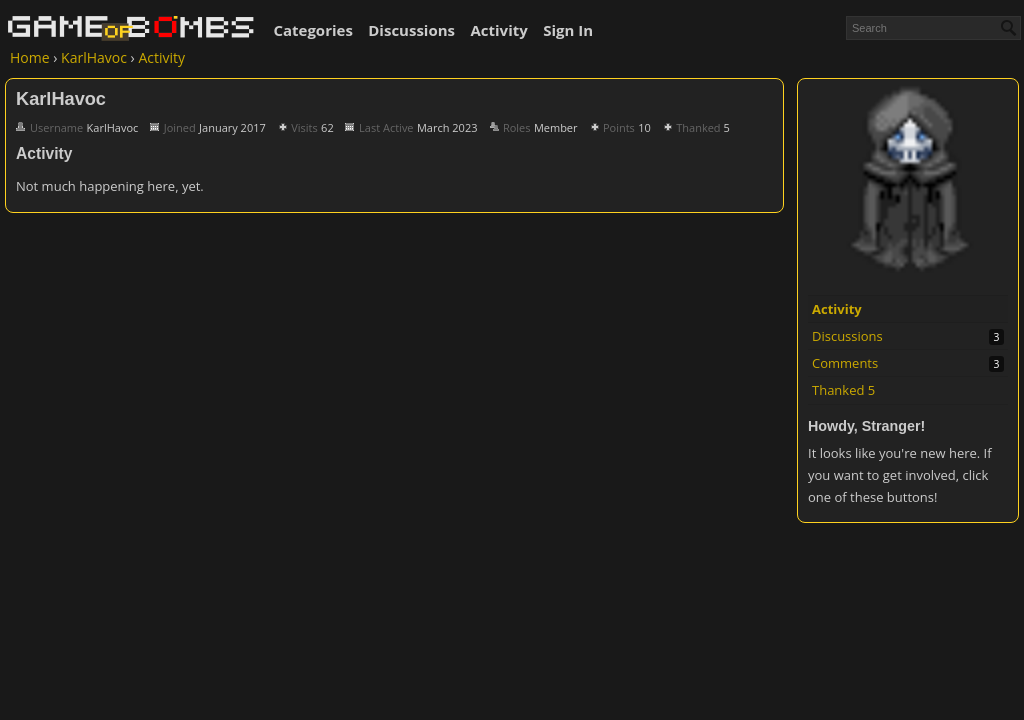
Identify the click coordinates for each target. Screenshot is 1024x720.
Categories (312, 30)
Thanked (843, 390)
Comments (845, 363)
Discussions (411, 30)
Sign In (568, 30)
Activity (498, 30)
